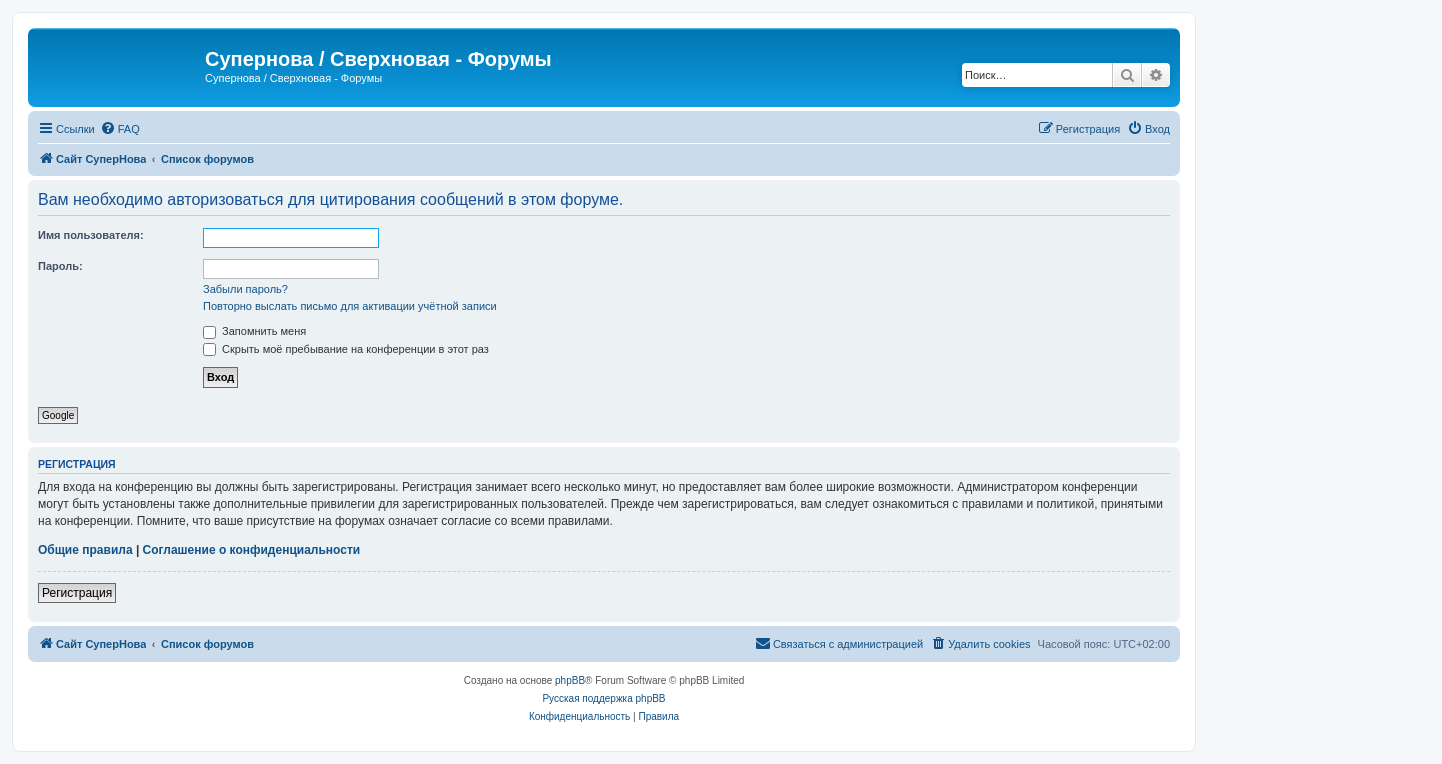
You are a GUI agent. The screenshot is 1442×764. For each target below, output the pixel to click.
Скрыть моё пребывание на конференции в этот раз (346, 349)
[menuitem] (120, 129)
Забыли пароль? (245, 289)
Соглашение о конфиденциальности (252, 550)
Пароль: (60, 266)
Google (58, 415)
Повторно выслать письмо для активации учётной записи (350, 306)
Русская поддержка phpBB (603, 698)
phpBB (570, 680)
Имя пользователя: (91, 235)
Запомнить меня (254, 331)
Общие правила (85, 550)
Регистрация (77, 593)
